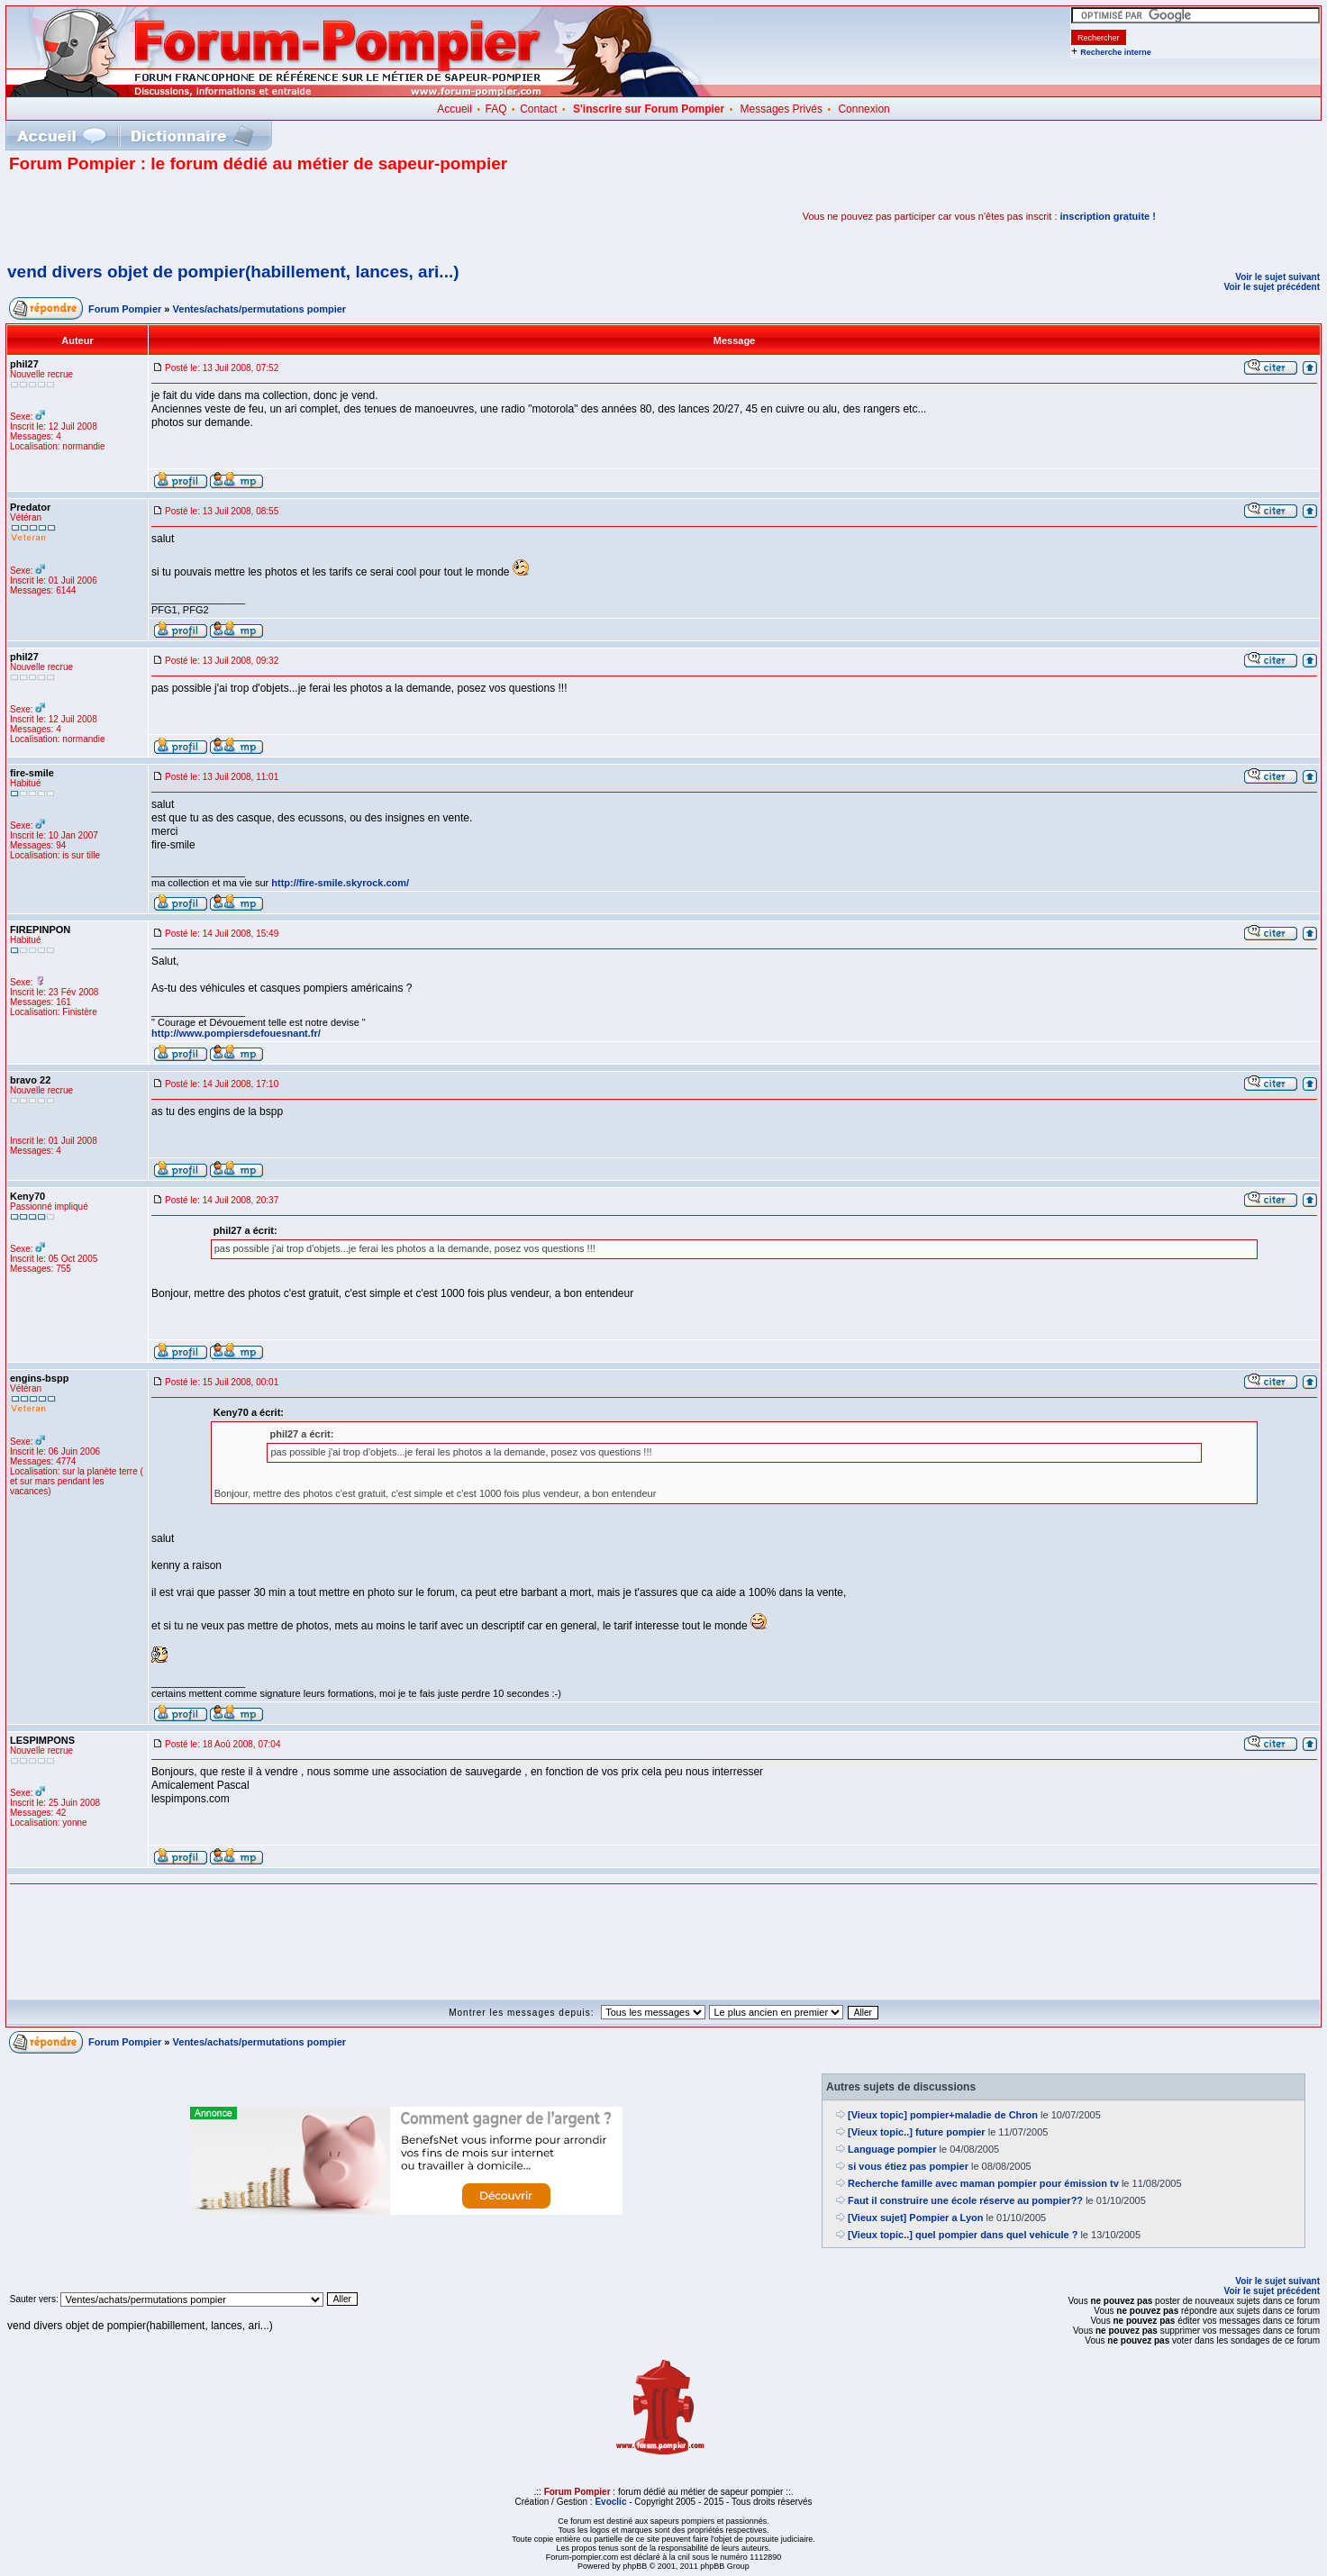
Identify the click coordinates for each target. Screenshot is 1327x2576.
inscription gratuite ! (1108, 216)
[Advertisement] (220, 216)
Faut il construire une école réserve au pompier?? (965, 2200)
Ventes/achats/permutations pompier (260, 309)
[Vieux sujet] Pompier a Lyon (915, 2217)
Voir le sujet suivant (1277, 277)
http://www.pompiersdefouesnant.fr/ (236, 1033)
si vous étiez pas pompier (908, 2166)
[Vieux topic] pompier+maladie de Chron (943, 2114)
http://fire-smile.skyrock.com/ (340, 882)
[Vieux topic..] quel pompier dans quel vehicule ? (962, 2234)
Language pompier (892, 2149)
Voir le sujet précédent (1271, 287)
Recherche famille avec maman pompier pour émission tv (983, 2183)
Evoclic (610, 2502)
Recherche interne (1115, 52)
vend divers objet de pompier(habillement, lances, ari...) (233, 271)
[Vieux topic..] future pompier (917, 2132)
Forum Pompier (124, 309)
